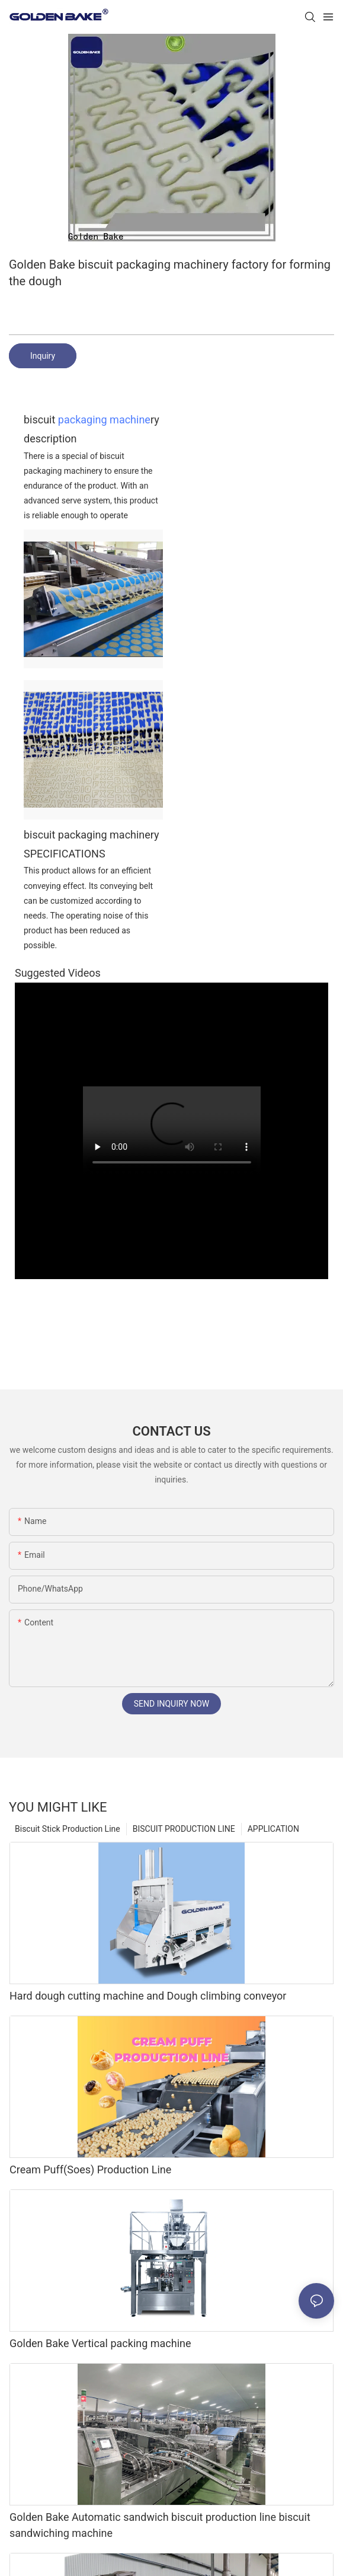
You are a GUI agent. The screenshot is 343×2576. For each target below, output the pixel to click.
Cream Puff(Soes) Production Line (90, 2169)
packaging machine (104, 419)
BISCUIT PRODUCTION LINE (184, 1829)
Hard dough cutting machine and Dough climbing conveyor (147, 1996)
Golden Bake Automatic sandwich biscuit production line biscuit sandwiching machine (159, 2525)
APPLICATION (273, 1829)
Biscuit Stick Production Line (67, 1829)
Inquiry (42, 356)
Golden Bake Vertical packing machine (100, 2343)
